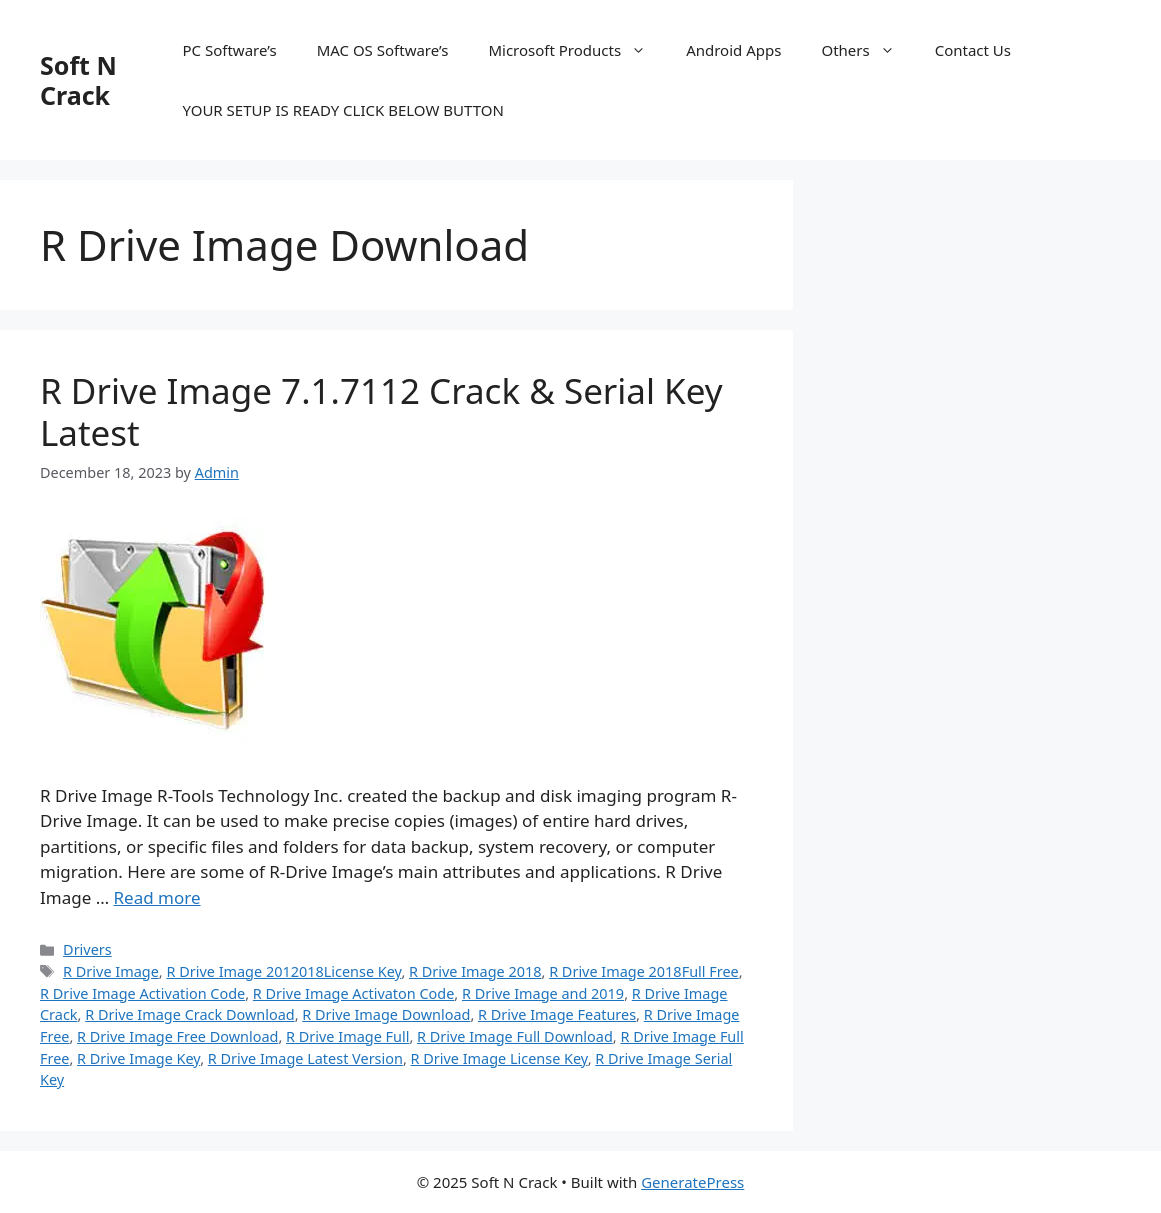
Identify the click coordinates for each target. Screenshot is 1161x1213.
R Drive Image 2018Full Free (644, 971)
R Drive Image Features (557, 1014)
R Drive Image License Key (499, 1058)
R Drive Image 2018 (475, 971)
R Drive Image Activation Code (142, 993)
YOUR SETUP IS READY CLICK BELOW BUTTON (343, 110)
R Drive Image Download (386, 1014)
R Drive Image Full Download (515, 1036)
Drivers (87, 949)
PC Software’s (230, 50)
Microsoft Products (577, 50)
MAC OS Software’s (383, 50)
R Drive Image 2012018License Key (283, 971)
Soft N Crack (78, 80)
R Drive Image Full (347, 1036)
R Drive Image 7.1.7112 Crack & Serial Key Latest (381, 411)
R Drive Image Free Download (177, 1036)
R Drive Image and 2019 (543, 993)
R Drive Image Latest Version (305, 1058)
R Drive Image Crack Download (189, 1014)
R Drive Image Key (138, 1058)
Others (867, 50)
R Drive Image (111, 971)
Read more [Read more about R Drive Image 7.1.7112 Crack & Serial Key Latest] (157, 897)
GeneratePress (692, 1182)
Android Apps (733, 50)
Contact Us (973, 50)
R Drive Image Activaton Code (354, 993)
